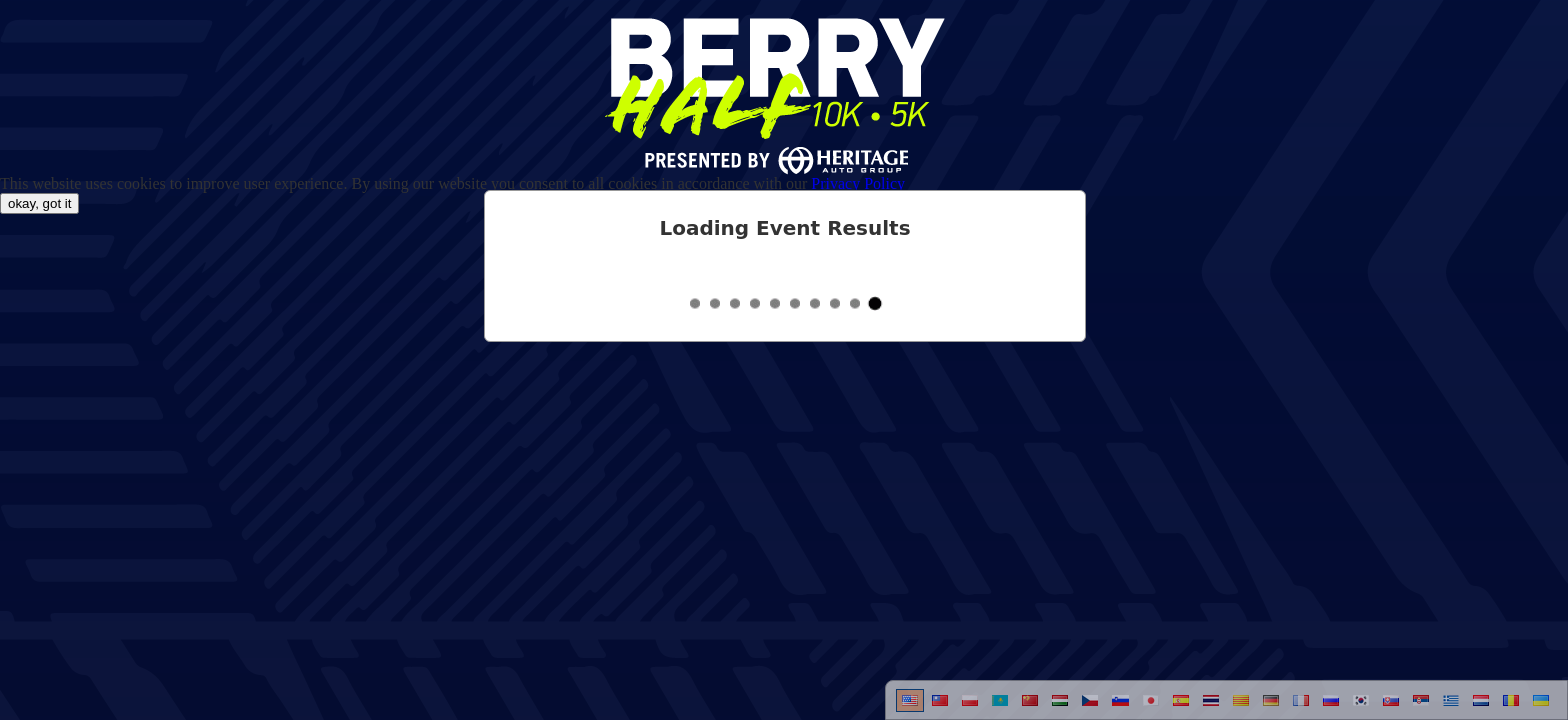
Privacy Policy (858, 183)
